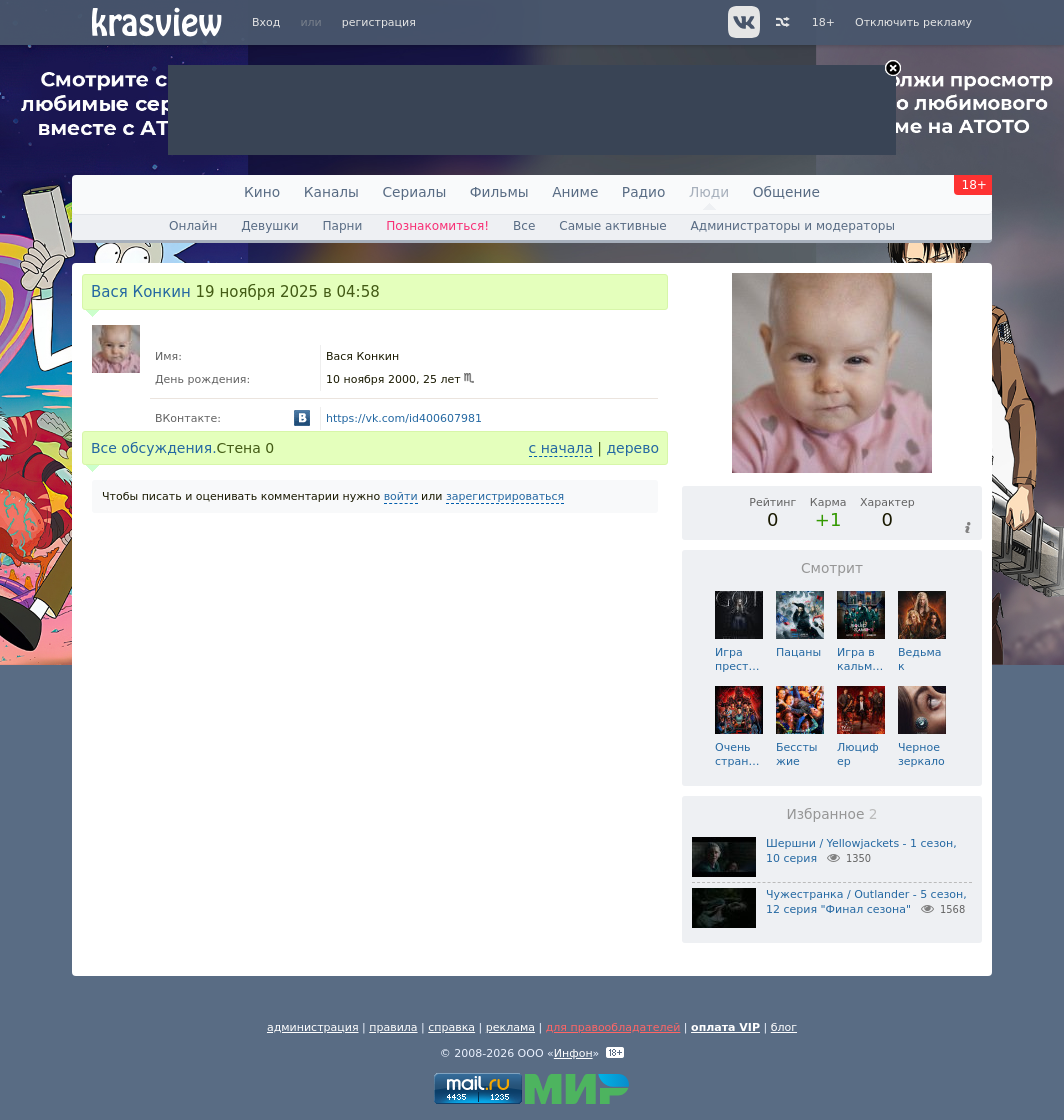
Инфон (573, 1053)
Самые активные (612, 226)
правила (393, 1027)
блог (784, 1027)
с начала (561, 448)
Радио (644, 192)
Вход (266, 22)
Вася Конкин (141, 292)
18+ (823, 22)
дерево (632, 448)
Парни (342, 226)
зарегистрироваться (505, 496)
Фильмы (499, 192)
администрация (313, 1027)
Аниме (575, 192)
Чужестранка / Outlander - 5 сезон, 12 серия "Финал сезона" (866, 902)
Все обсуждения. (154, 448)
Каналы (331, 192)
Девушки (269, 226)
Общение (786, 192)
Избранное (831, 814)
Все (524, 226)
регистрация (379, 22)
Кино (262, 192)
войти (401, 496)
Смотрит (832, 568)
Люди (709, 192)
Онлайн (193, 226)
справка (451, 1027)
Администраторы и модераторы (793, 226)
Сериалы (414, 192)
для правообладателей (613, 1027)
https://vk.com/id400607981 (404, 418)
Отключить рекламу (913, 22)
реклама (510, 1027)
